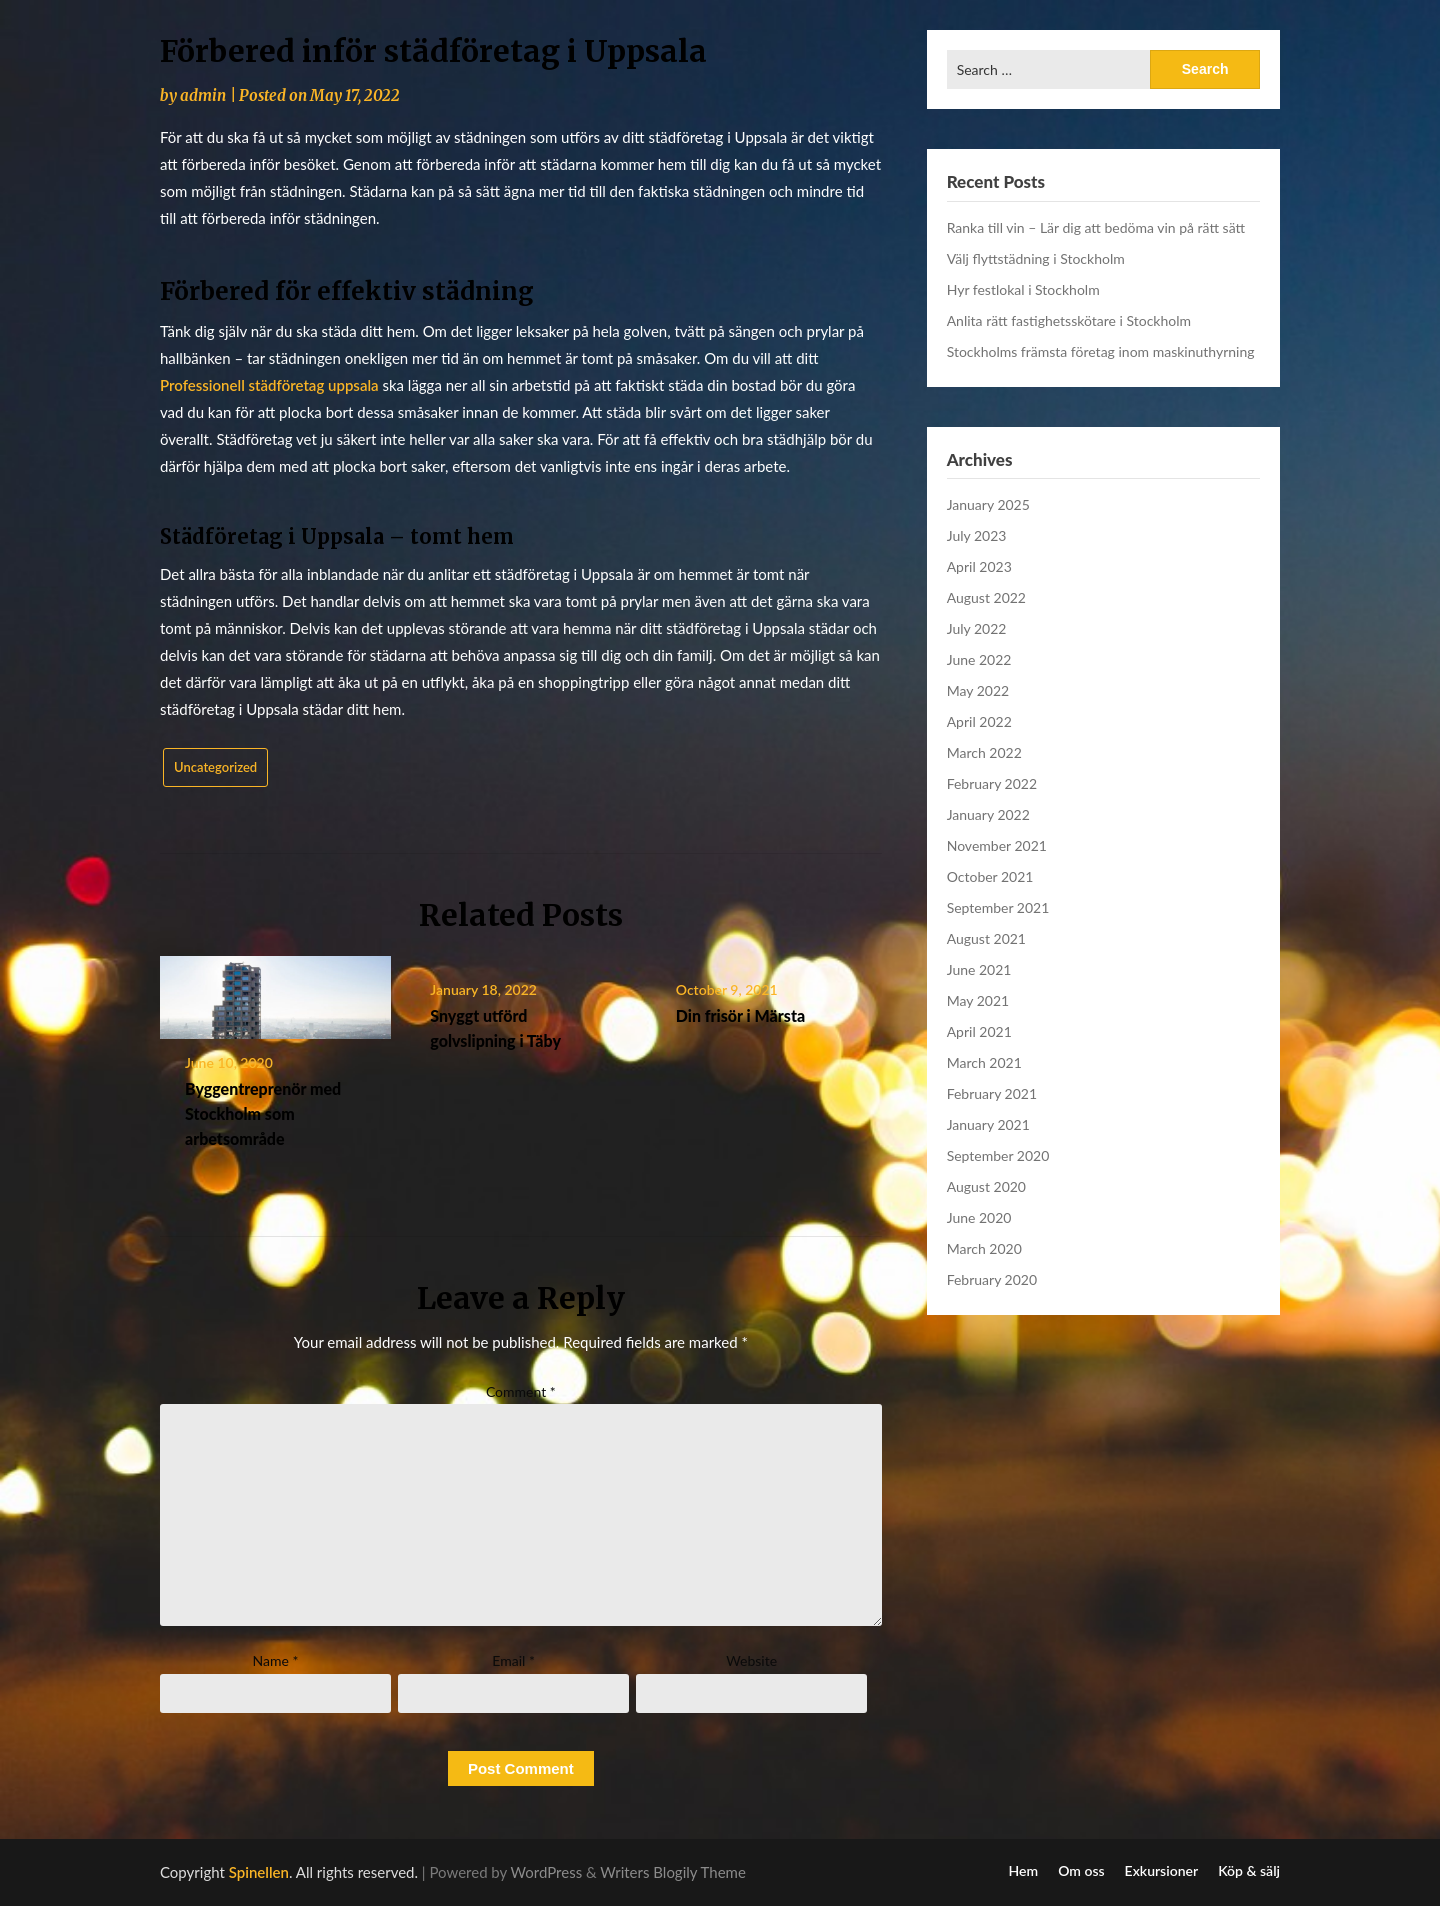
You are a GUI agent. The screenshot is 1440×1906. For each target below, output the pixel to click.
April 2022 (979, 721)
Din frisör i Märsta (740, 1015)
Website (751, 1660)
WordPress (547, 1872)
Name (276, 1660)
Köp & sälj (1249, 1871)
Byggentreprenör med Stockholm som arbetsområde (263, 1113)
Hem (1024, 1871)
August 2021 (986, 938)
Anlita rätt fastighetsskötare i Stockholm (1069, 320)
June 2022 (979, 659)
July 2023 (977, 535)
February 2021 (992, 1093)
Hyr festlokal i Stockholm (1023, 289)
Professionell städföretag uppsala (269, 385)
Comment (521, 1391)
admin (203, 95)
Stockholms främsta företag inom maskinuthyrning (1101, 351)
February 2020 (992, 1279)
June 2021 (979, 969)
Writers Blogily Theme (673, 1872)
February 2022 (992, 783)
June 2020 (979, 1217)
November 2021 (997, 845)
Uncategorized (215, 767)
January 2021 (988, 1124)
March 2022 (984, 752)
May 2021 (978, 1000)
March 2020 (984, 1248)
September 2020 (998, 1155)
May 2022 (978, 690)
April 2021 (979, 1031)
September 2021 (998, 907)
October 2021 (990, 876)
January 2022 (988, 814)
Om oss (1081, 1871)
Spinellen (259, 1872)
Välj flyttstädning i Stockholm (1036, 258)
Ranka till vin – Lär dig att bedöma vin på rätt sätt (1096, 227)
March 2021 (984, 1062)
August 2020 (986, 1186)
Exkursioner (1162, 1871)
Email (513, 1660)
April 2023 (979, 566)
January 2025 (988, 504)
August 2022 (986, 597)
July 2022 (977, 628)
